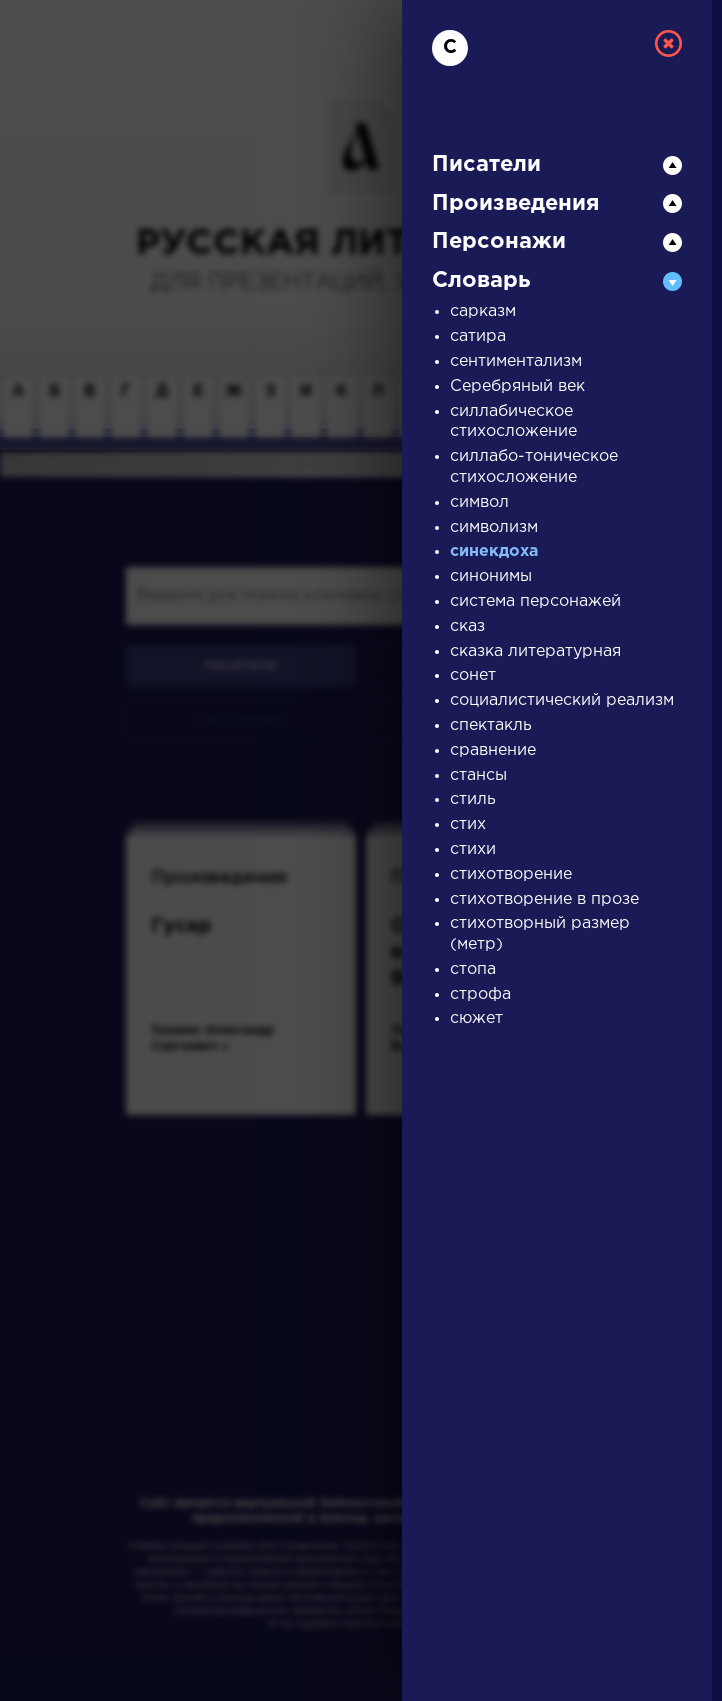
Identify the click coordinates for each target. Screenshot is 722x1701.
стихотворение (511, 874)
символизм (494, 527)
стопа (473, 969)
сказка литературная (535, 651)
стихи (473, 849)
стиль (473, 799)
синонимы (491, 576)
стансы (478, 775)
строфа (480, 994)
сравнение (493, 750)
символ (479, 502)
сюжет (476, 1018)
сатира (478, 336)
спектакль (491, 725)
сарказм (483, 311)
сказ (467, 626)
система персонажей (535, 601)
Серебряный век (517, 386)
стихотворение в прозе (544, 899)
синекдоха (494, 551)
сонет (473, 675)
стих (468, 824)
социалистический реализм (562, 700)
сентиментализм (516, 361)
